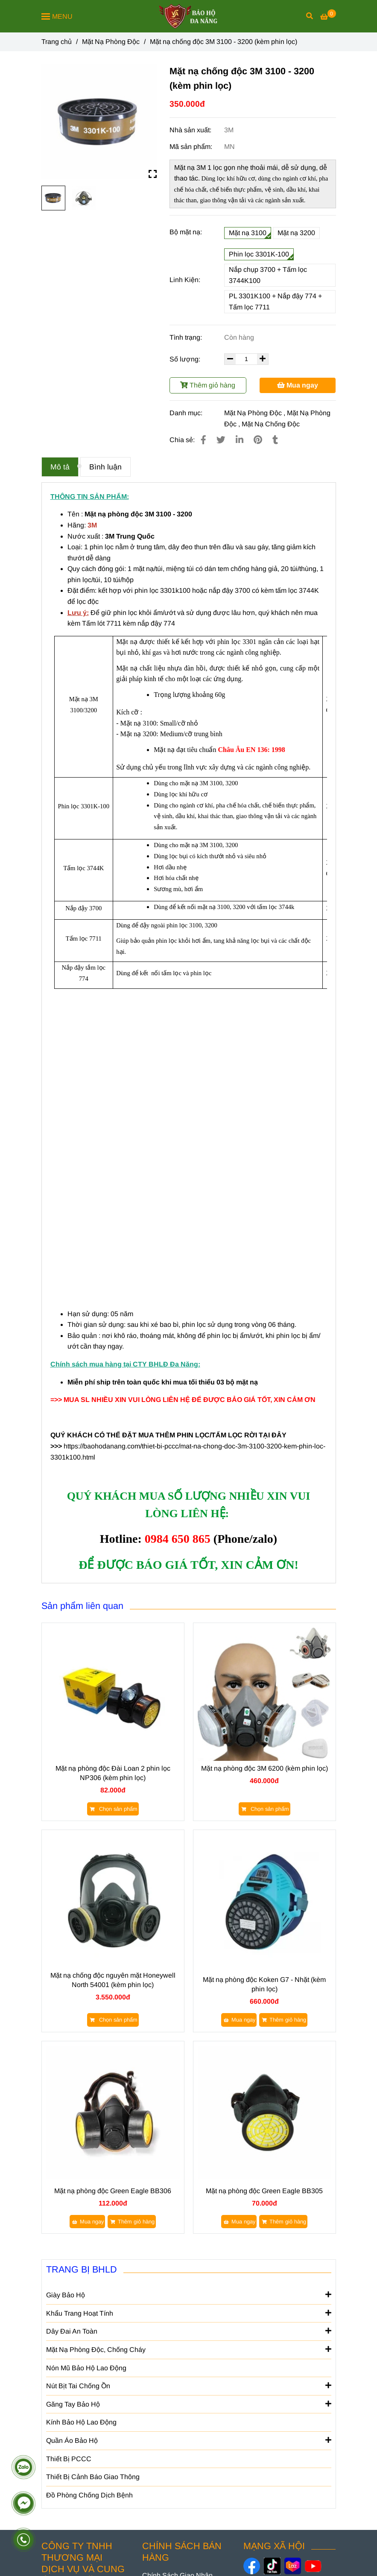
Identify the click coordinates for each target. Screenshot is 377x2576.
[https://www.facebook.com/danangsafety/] (251, 2566)
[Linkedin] (239, 440)
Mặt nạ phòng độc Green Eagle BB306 (112, 2190)
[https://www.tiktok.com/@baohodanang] (272, 2566)
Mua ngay (297, 385)
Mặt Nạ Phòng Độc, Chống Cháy (188, 2349)
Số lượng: (186, 359)
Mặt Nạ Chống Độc (271, 424)
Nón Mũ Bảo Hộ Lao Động (86, 2368)
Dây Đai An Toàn (188, 2330)
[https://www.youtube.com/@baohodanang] (313, 2566)
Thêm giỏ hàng (207, 385)
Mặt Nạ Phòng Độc (253, 413)
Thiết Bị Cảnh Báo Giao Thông (93, 2476)
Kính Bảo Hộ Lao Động (81, 2422)
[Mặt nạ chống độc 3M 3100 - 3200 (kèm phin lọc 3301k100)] (328, 16)
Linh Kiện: (185, 279)
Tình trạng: (187, 337)
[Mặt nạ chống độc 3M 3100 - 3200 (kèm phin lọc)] (188, 16)
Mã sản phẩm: (192, 146)
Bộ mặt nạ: (186, 232)
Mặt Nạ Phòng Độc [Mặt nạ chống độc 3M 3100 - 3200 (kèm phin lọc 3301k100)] (111, 41)
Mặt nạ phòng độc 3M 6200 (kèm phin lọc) (264, 1768)
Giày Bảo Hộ (188, 2294)
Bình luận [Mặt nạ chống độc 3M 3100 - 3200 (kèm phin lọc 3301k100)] (105, 467)
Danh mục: (187, 413)
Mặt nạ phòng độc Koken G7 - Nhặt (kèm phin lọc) (264, 1984)
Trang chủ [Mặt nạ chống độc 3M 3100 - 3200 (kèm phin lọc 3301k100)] (56, 41)
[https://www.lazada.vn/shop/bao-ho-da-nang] (292, 2566)
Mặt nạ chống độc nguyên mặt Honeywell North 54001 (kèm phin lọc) (112, 1980)
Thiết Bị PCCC (68, 2458)
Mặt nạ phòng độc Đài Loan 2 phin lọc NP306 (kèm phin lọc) (113, 1773)
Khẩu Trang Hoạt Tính (188, 2312)
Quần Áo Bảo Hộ (188, 2440)
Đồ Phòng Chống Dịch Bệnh (89, 2495)
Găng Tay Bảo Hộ (188, 2403)
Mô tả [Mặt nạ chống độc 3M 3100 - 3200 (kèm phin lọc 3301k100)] (60, 467)
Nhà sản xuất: (191, 130)
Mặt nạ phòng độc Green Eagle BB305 (264, 2190)
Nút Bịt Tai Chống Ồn (188, 2385)
